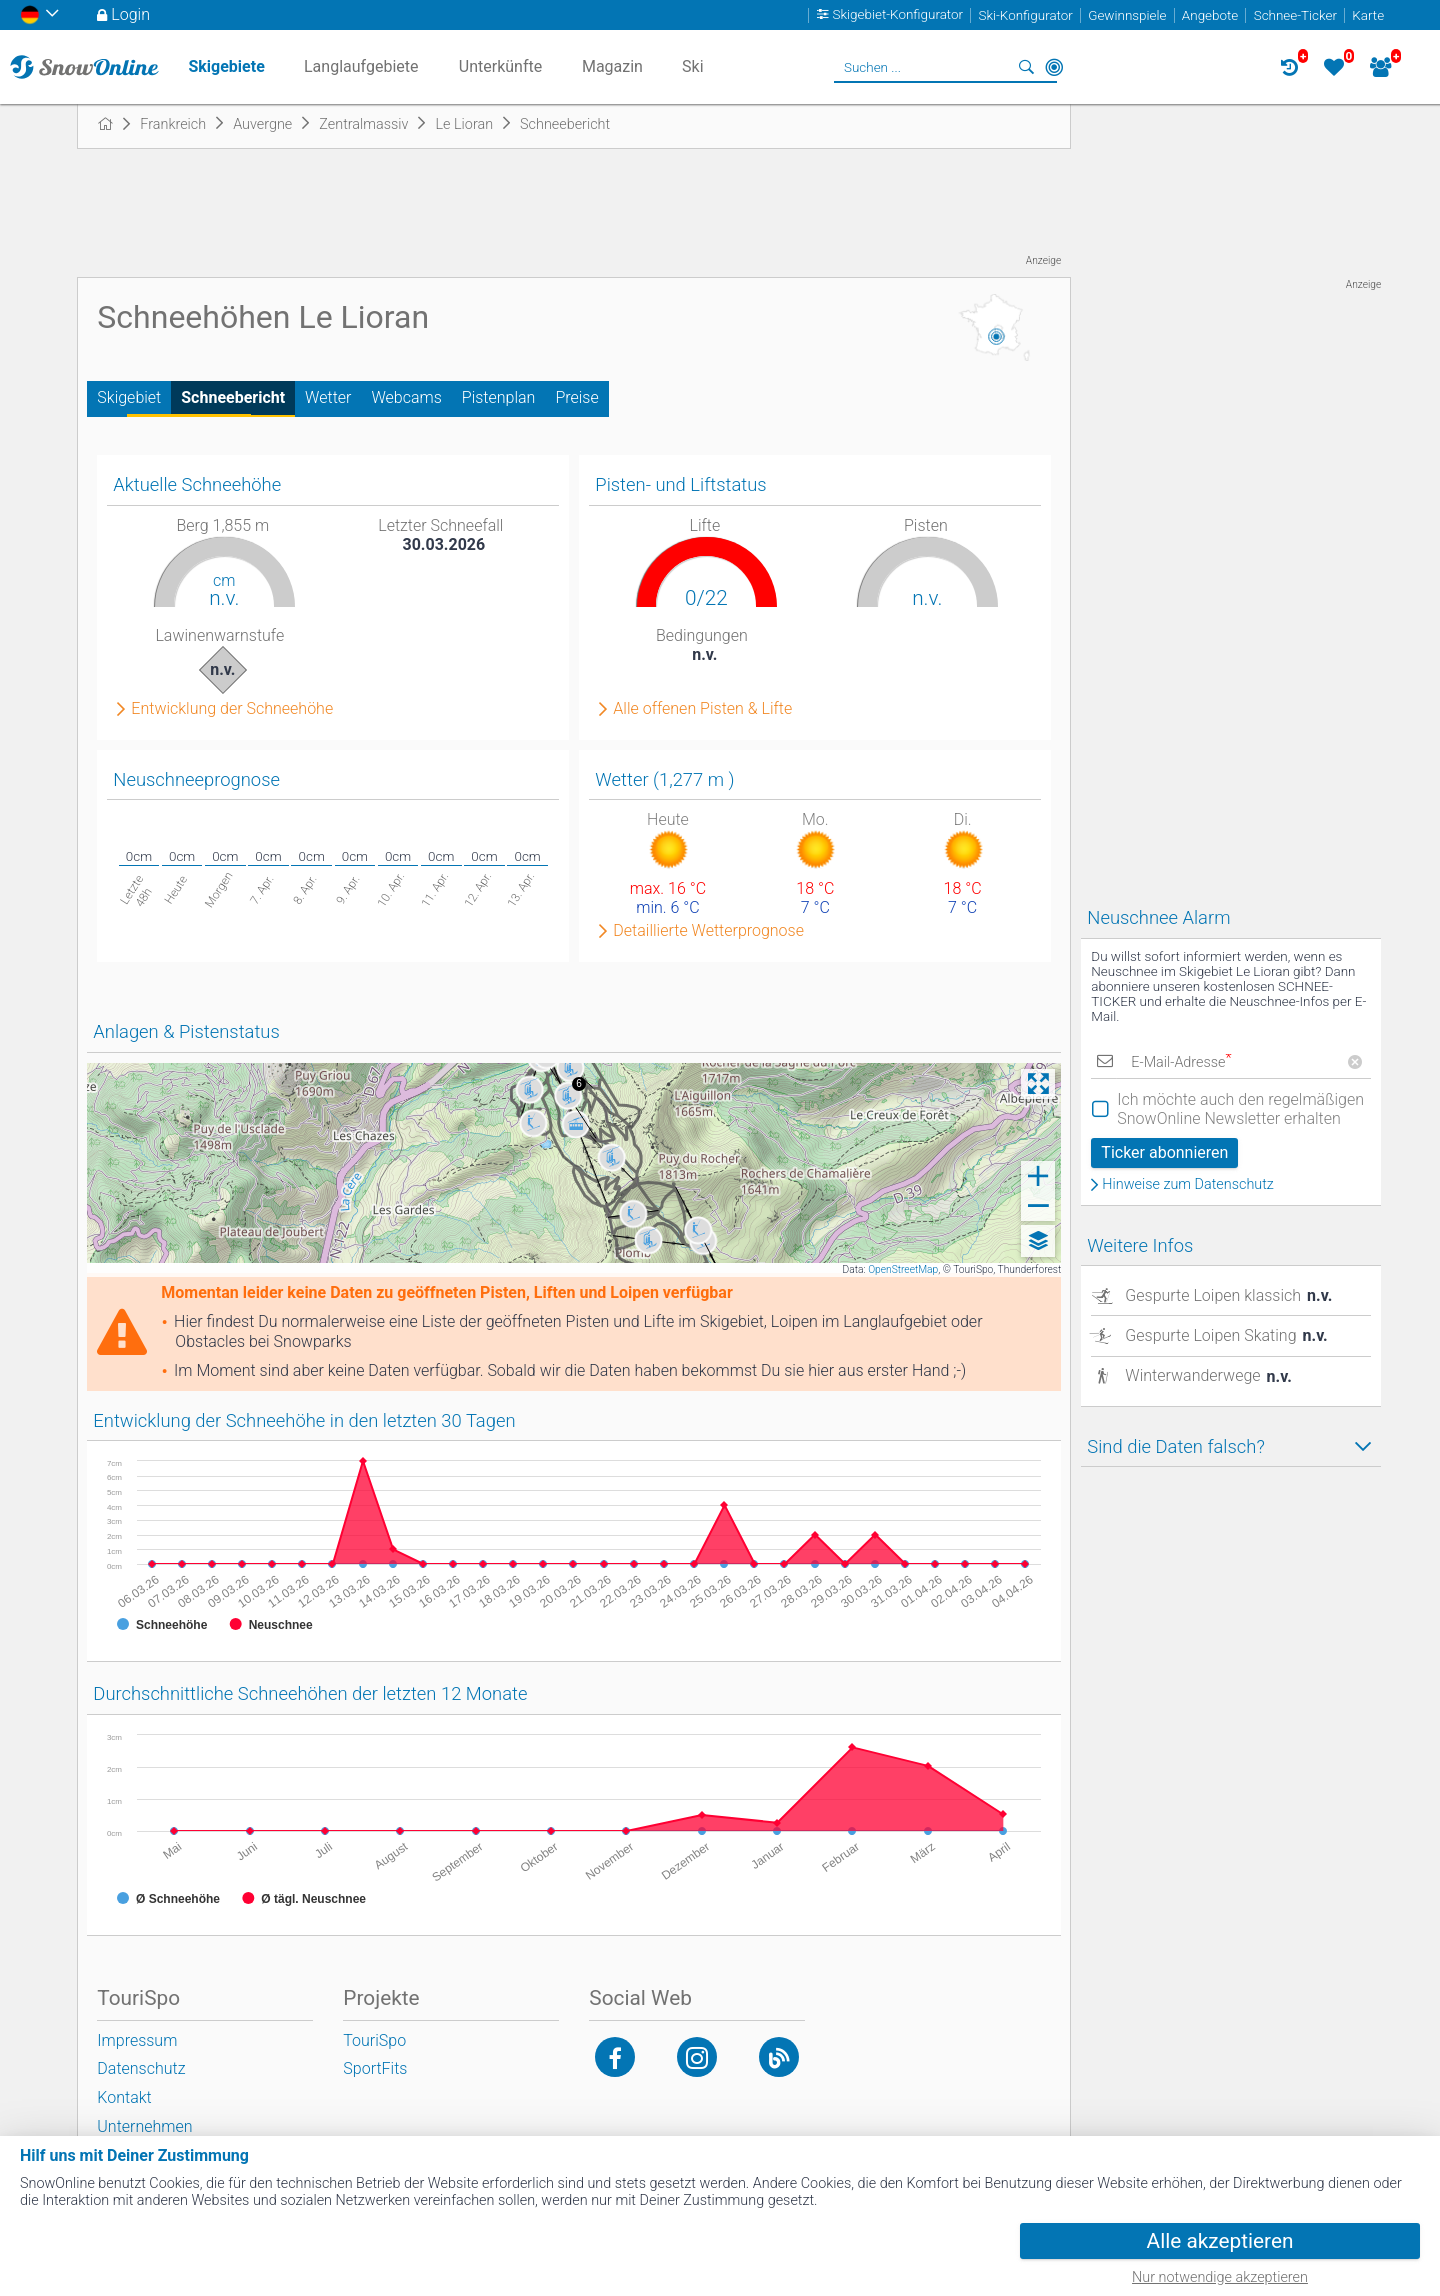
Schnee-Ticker (1295, 15)
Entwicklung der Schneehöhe (232, 709)
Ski (693, 66)
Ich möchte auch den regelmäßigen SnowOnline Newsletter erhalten (1240, 1109)
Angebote (1210, 15)
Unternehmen (144, 2126)
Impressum (137, 2040)
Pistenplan (499, 397)
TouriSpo (374, 2040)
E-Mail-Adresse (1181, 1062)
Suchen (1026, 67)
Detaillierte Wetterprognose (708, 931)
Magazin (612, 66)
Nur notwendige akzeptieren (1220, 2277)
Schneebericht (233, 397)
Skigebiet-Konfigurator (898, 15)
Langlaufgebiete (361, 66)
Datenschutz (141, 2068)
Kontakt (124, 2097)
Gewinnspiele (1127, 15)
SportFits (375, 2068)
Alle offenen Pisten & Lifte (702, 709)
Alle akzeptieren (1220, 2241)
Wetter (328, 397)
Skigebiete (226, 66)
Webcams (406, 397)
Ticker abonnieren (1164, 1152)
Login (130, 14)
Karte (1368, 15)
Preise (576, 397)
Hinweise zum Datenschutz (1188, 1185)
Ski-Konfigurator (1025, 15)
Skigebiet (129, 397)
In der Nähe (1054, 67)
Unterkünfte (500, 66)
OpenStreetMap (903, 1269)
